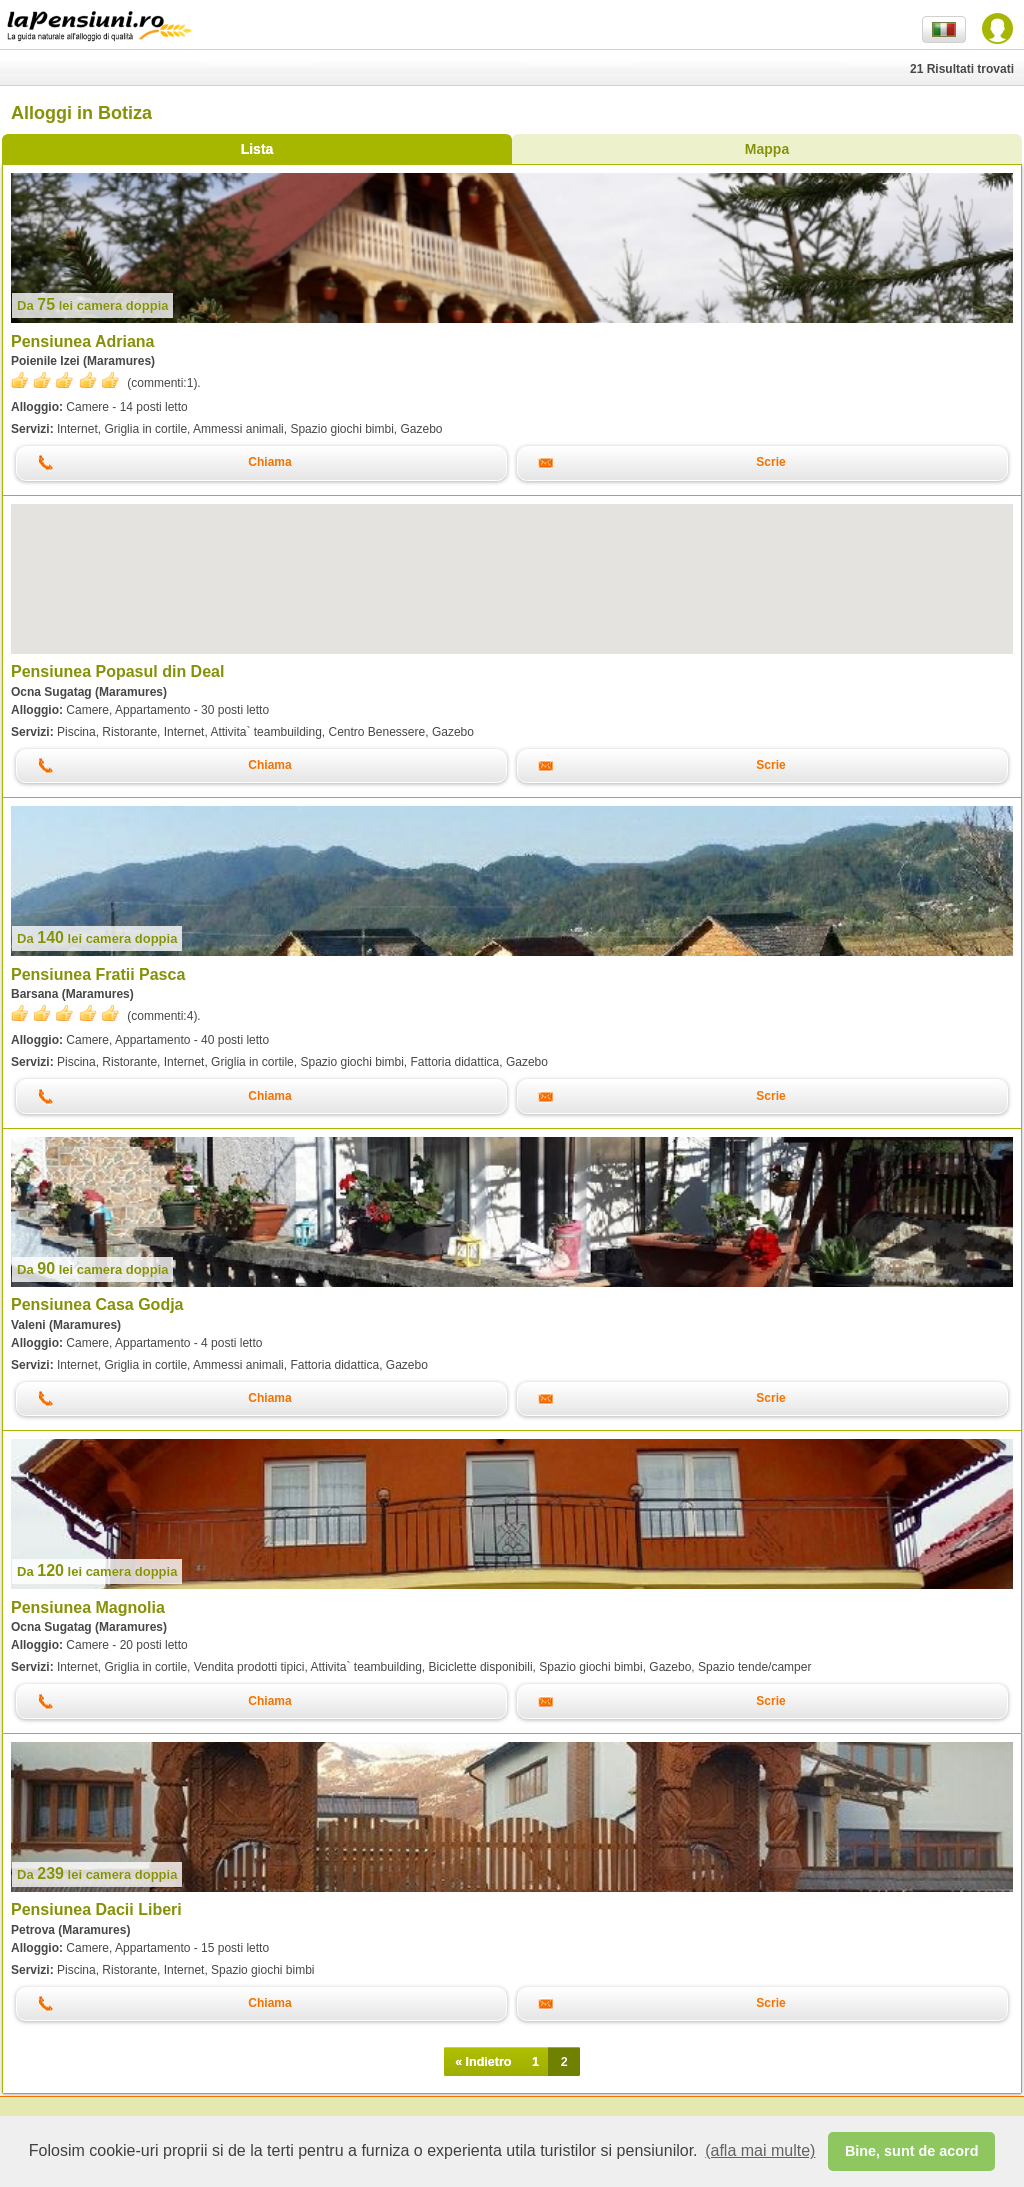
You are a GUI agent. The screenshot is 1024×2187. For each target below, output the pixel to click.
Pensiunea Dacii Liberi (96, 1909)
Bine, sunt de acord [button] (912, 2151)
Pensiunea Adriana (82, 341)
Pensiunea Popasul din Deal (117, 671)
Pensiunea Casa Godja (97, 1304)
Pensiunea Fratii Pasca (98, 974)
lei (92, 305)
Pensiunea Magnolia (88, 1607)
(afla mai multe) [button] (760, 2150)
